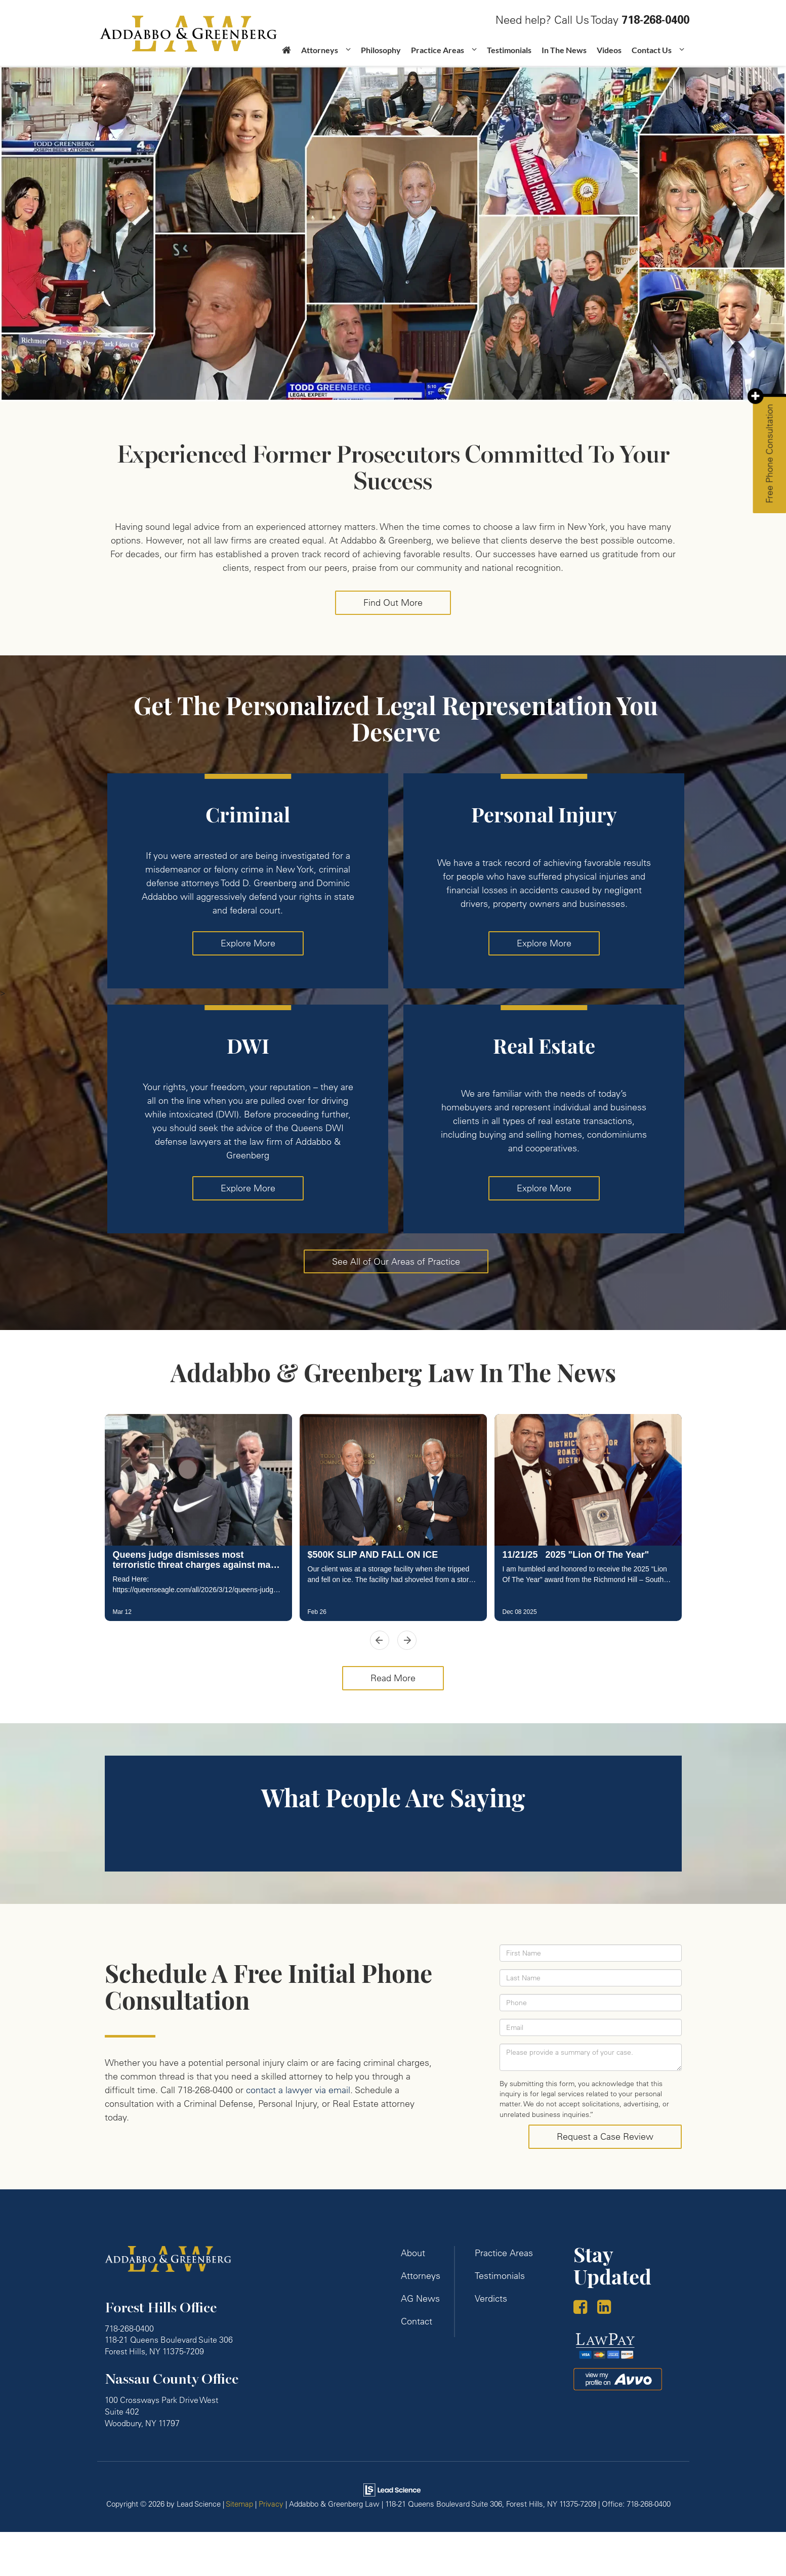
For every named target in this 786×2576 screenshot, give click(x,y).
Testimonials (509, 50)
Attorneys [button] (319, 50)
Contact (416, 2321)
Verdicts (491, 2298)
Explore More (248, 943)
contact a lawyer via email (298, 2090)
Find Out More (393, 602)
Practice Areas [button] (437, 50)
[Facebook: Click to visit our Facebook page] (584, 2308)
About (413, 2253)
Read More (393, 1678)
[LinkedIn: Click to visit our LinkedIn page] (607, 2308)
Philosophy (381, 50)
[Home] (286, 53)
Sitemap (239, 2504)
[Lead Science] (392, 2489)
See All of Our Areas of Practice (396, 1261)
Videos (609, 50)
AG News (420, 2298)
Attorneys (420, 2275)
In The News (564, 50)
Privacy (271, 2504)
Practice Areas (504, 2253)
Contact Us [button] (652, 50)
